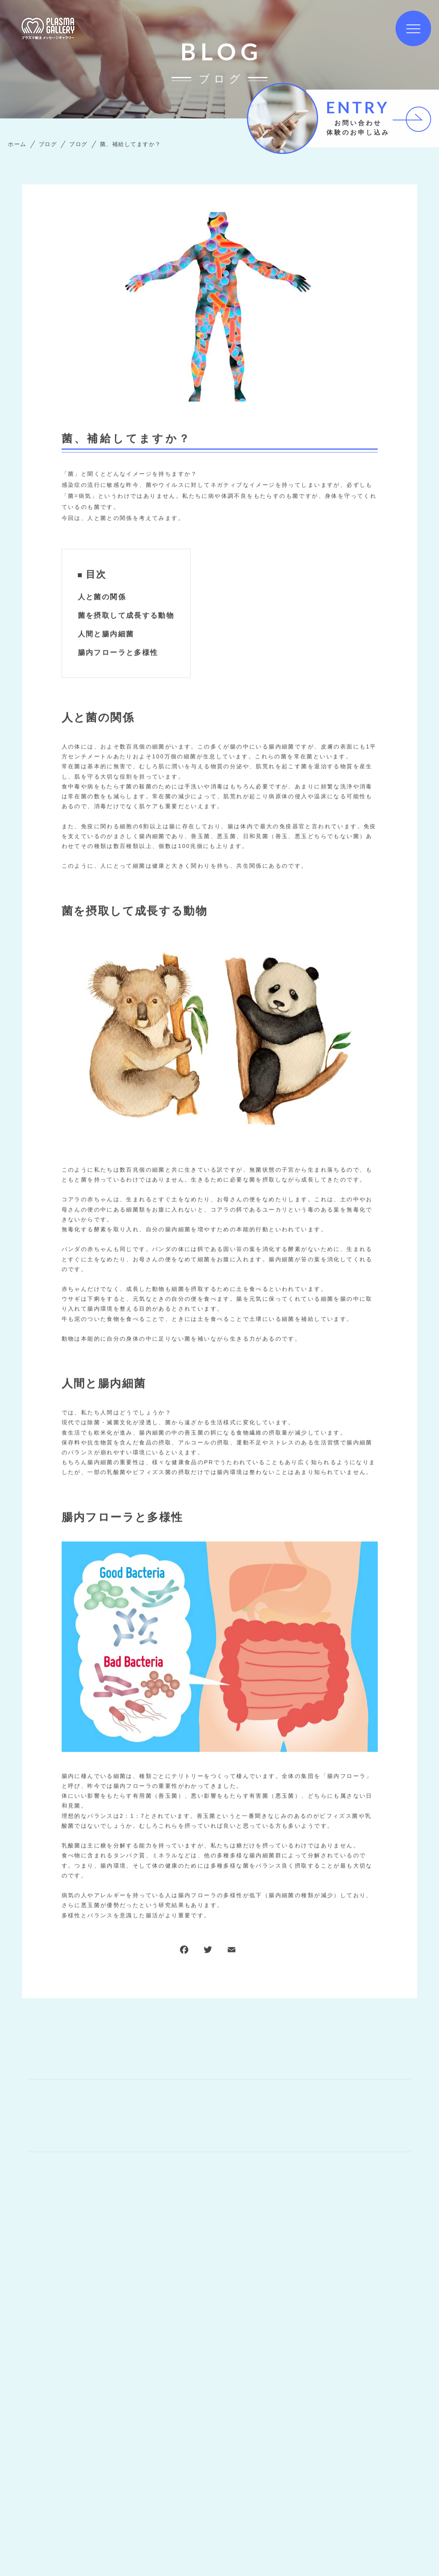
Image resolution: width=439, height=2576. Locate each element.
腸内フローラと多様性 (118, 653)
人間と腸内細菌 (106, 634)
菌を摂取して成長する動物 (126, 616)
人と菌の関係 (102, 597)
